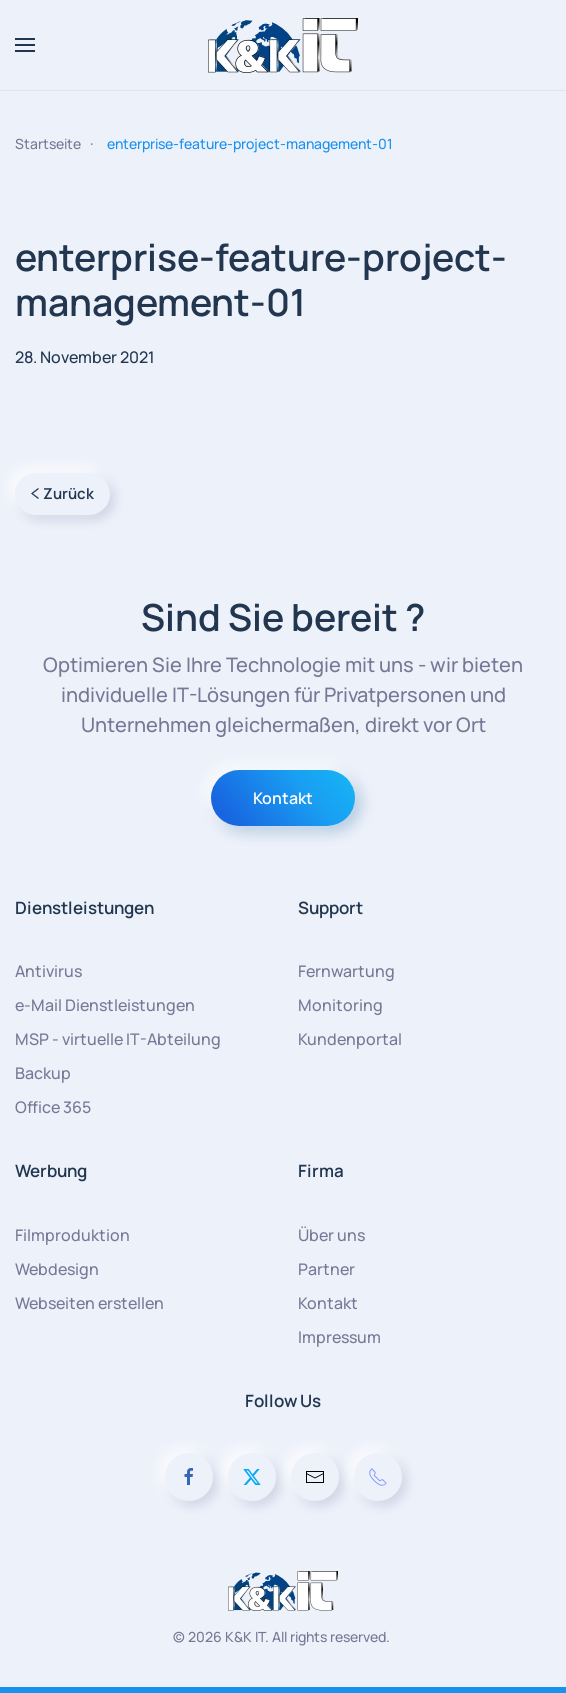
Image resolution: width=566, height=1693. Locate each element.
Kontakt (283, 798)
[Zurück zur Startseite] (283, 45)
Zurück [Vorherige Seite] (62, 493)
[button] (25, 45)
